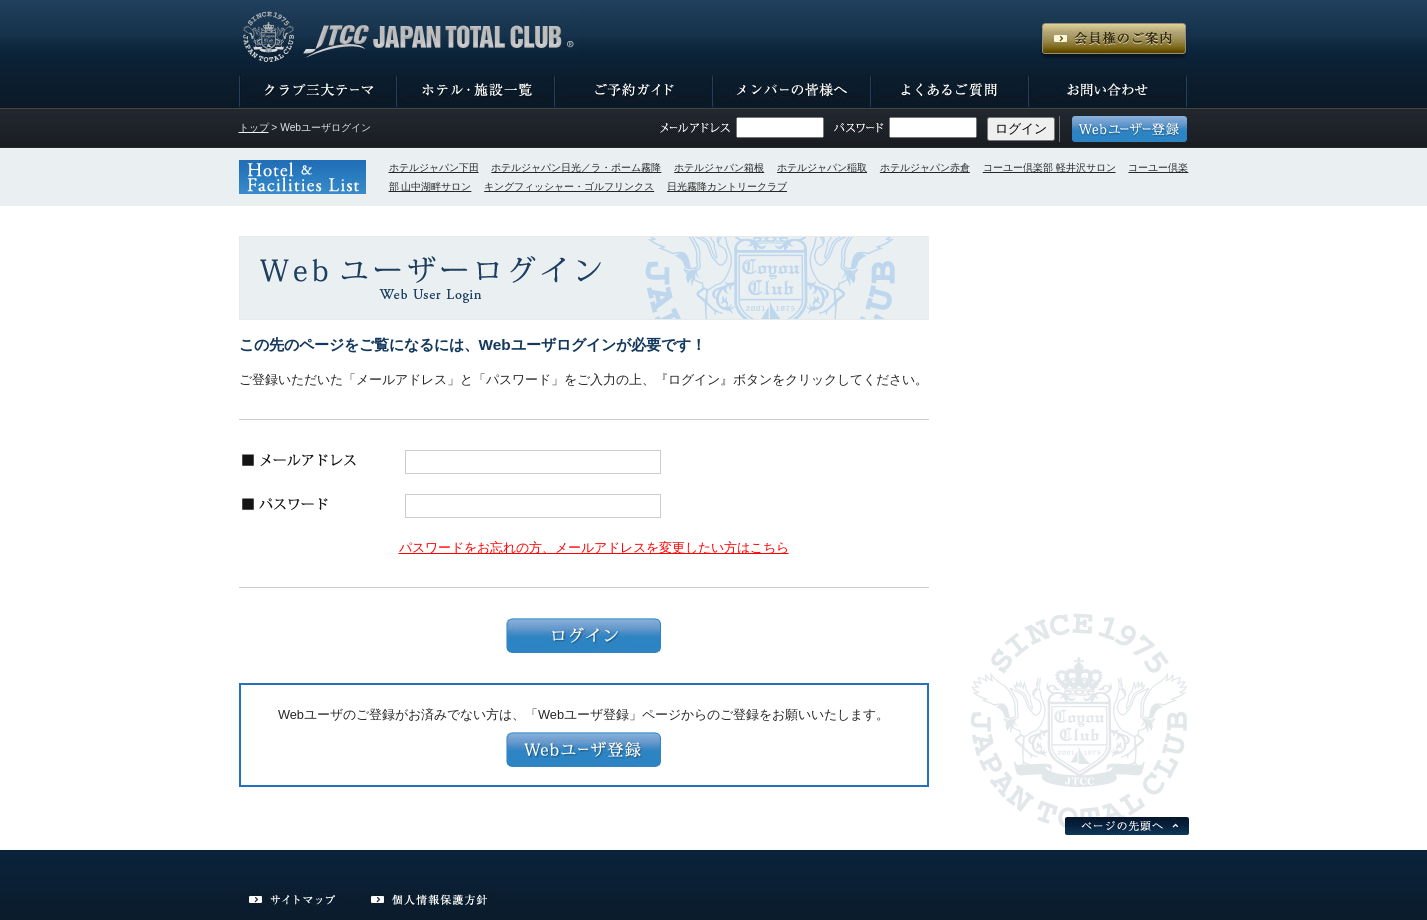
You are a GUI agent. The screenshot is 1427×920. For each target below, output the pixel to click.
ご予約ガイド (634, 91)
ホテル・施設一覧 (476, 91)
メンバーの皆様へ (792, 91)
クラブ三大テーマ (318, 91)
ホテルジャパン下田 (434, 167)
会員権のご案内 (1114, 40)
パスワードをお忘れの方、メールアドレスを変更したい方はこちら (594, 547)
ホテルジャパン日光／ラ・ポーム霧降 (576, 167)
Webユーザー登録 (1129, 129)
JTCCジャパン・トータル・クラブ (409, 37)
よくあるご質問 (950, 91)
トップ (254, 127)
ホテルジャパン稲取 (822, 167)
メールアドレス (695, 127)
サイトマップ (292, 900)
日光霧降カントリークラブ (727, 186)
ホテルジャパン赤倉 (925, 167)
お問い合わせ (1108, 91)
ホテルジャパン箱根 (719, 167)
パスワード (859, 127)
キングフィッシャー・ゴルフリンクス (569, 186)
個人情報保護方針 (429, 900)
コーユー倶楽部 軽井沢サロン (1049, 167)
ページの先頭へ (1127, 826)
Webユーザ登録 (583, 749)
